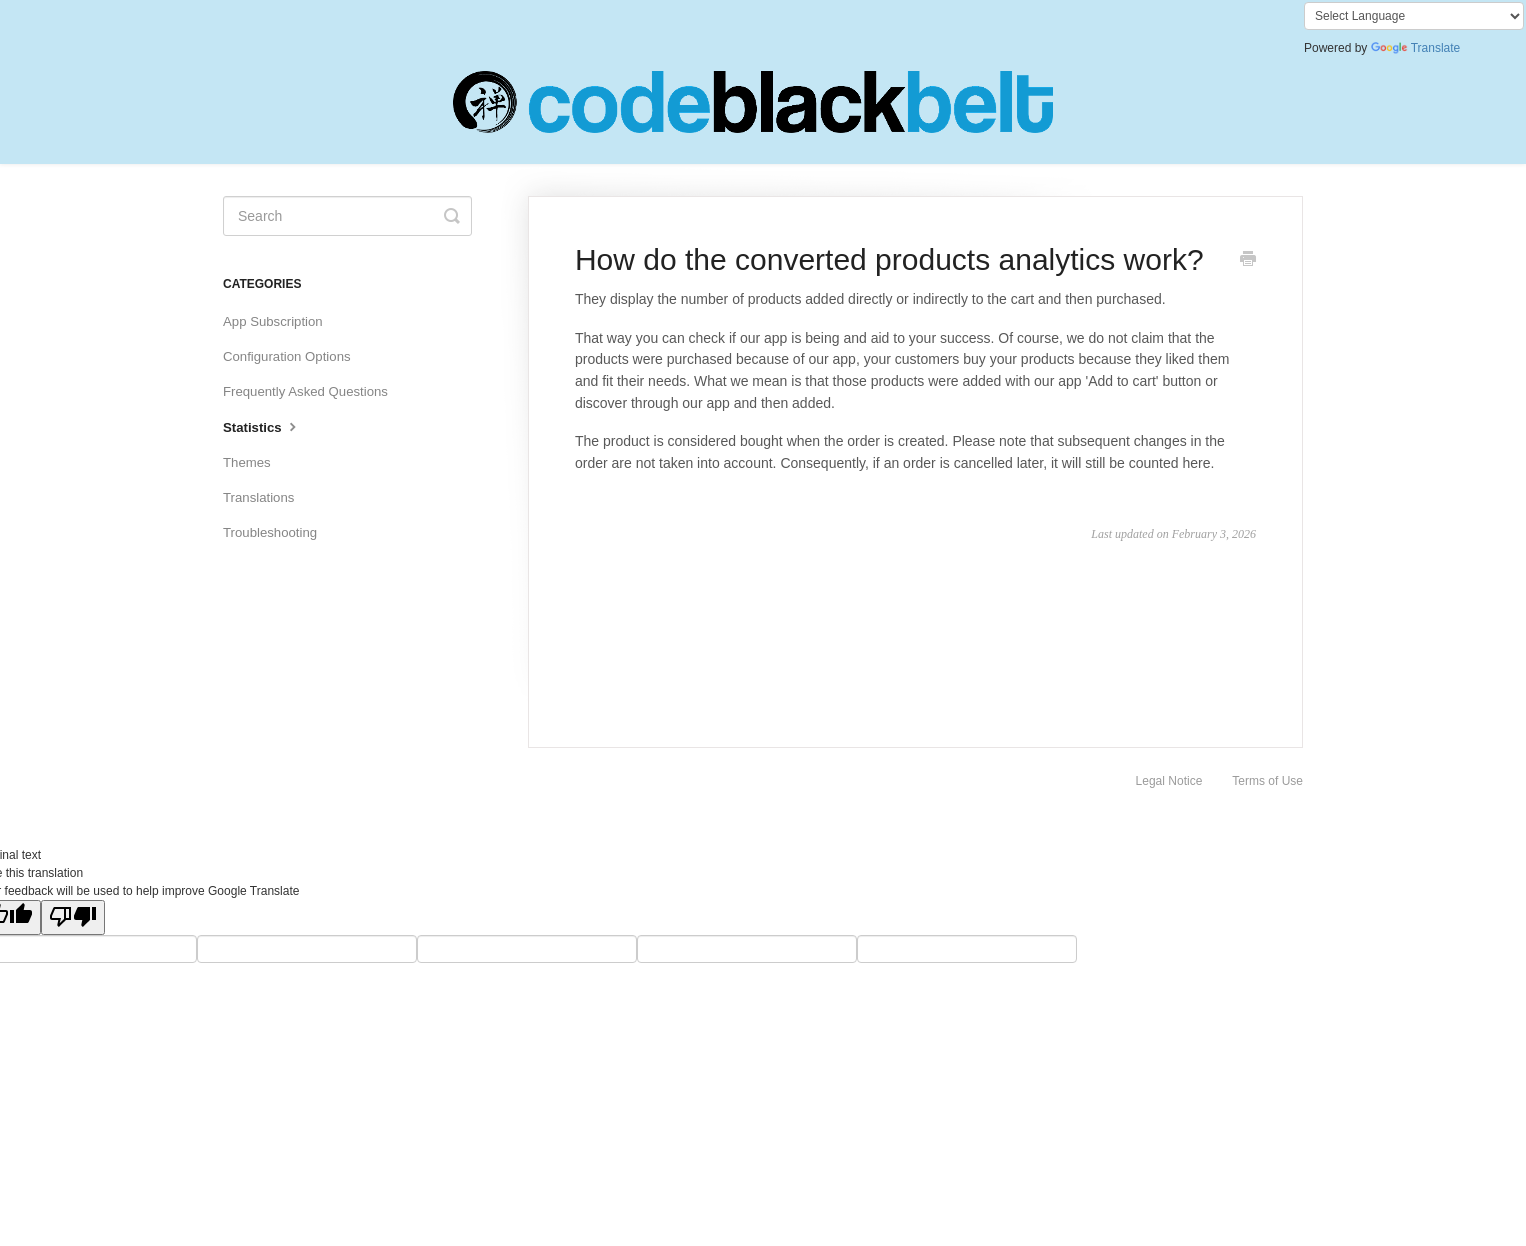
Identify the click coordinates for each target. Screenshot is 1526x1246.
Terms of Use (1267, 781)
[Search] (347, 216)
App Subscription (273, 321)
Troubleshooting (270, 532)
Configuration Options (287, 356)
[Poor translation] (73, 917)
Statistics (262, 426)
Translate (1416, 48)
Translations (258, 497)
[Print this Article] (1248, 261)
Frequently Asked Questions (305, 391)
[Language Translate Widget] (1414, 16)
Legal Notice (1169, 781)
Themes (247, 462)
